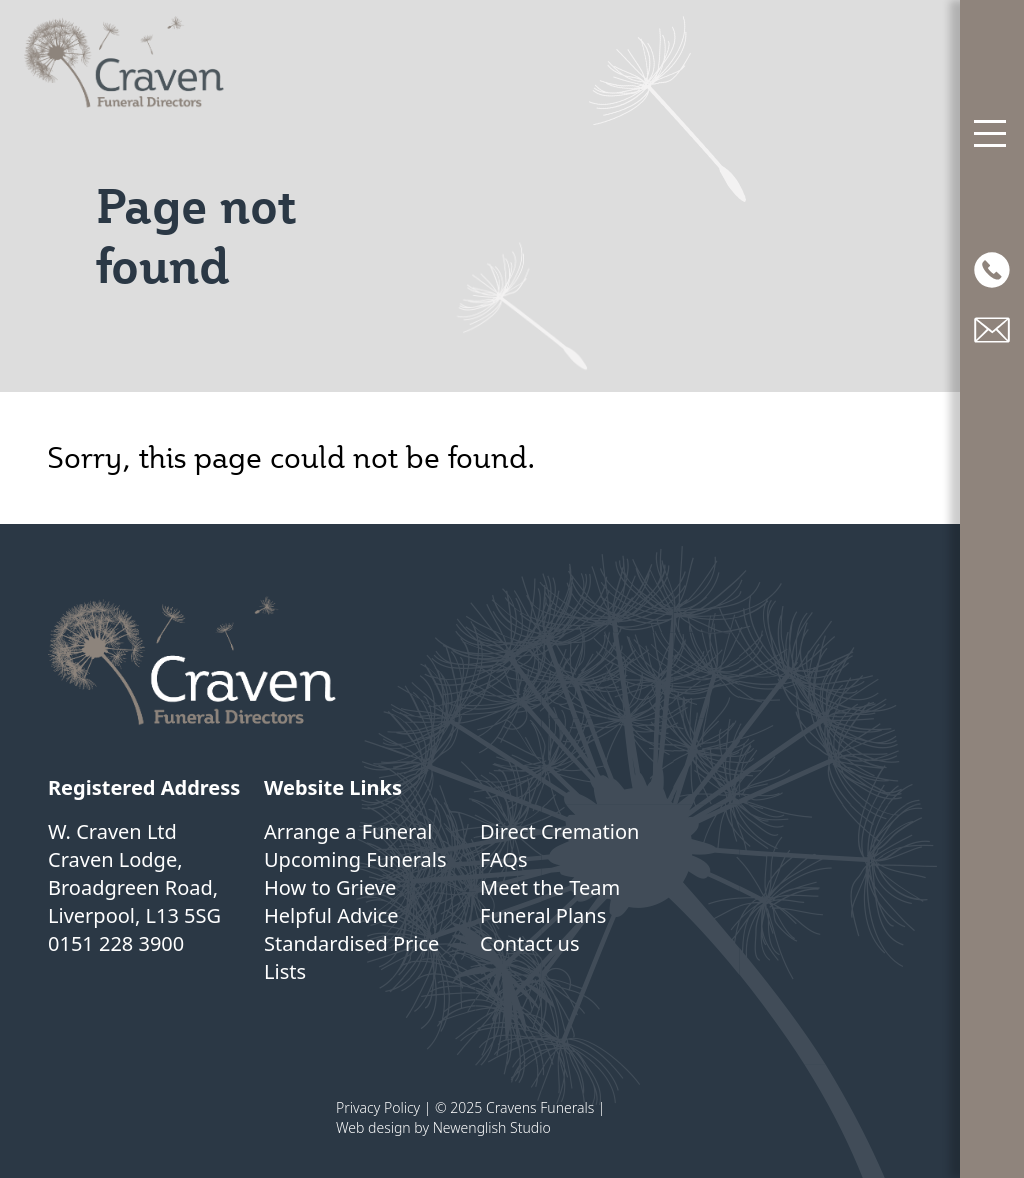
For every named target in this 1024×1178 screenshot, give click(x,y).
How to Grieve (330, 887)
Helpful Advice (331, 915)
